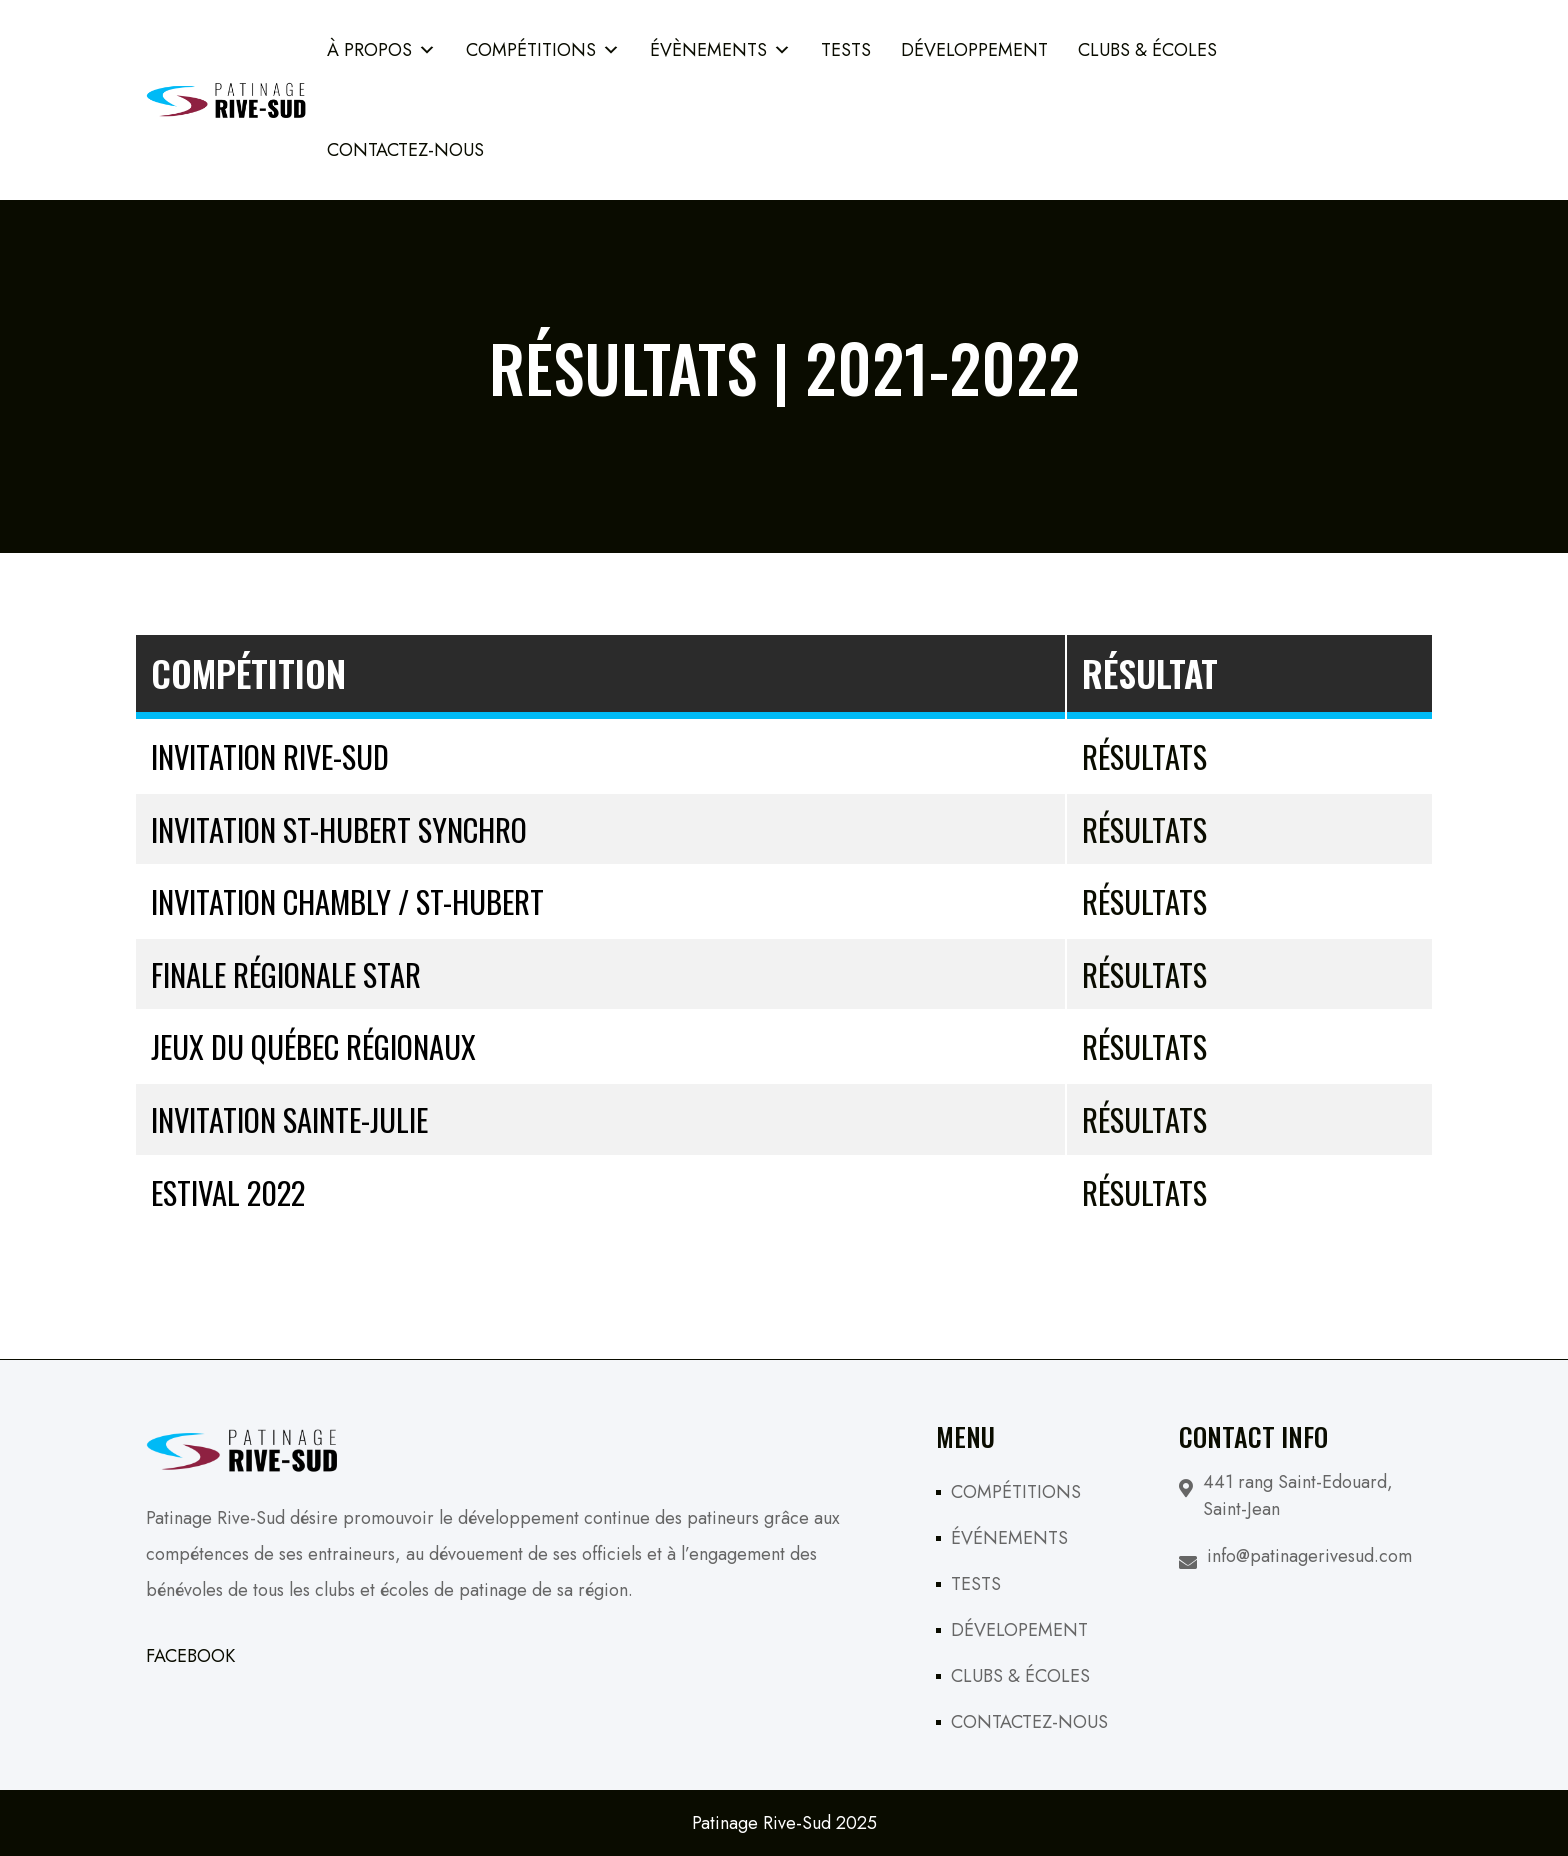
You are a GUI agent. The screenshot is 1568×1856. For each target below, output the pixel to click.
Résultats (1144, 756)
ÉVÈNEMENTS (720, 50)
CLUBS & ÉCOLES (1020, 1676)
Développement (974, 50)
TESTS (846, 50)
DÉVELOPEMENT (1019, 1630)
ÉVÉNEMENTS (1009, 1538)
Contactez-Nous (405, 150)
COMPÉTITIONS (543, 50)
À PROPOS (381, 50)
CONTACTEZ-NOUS (1029, 1722)
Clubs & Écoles (1147, 50)
